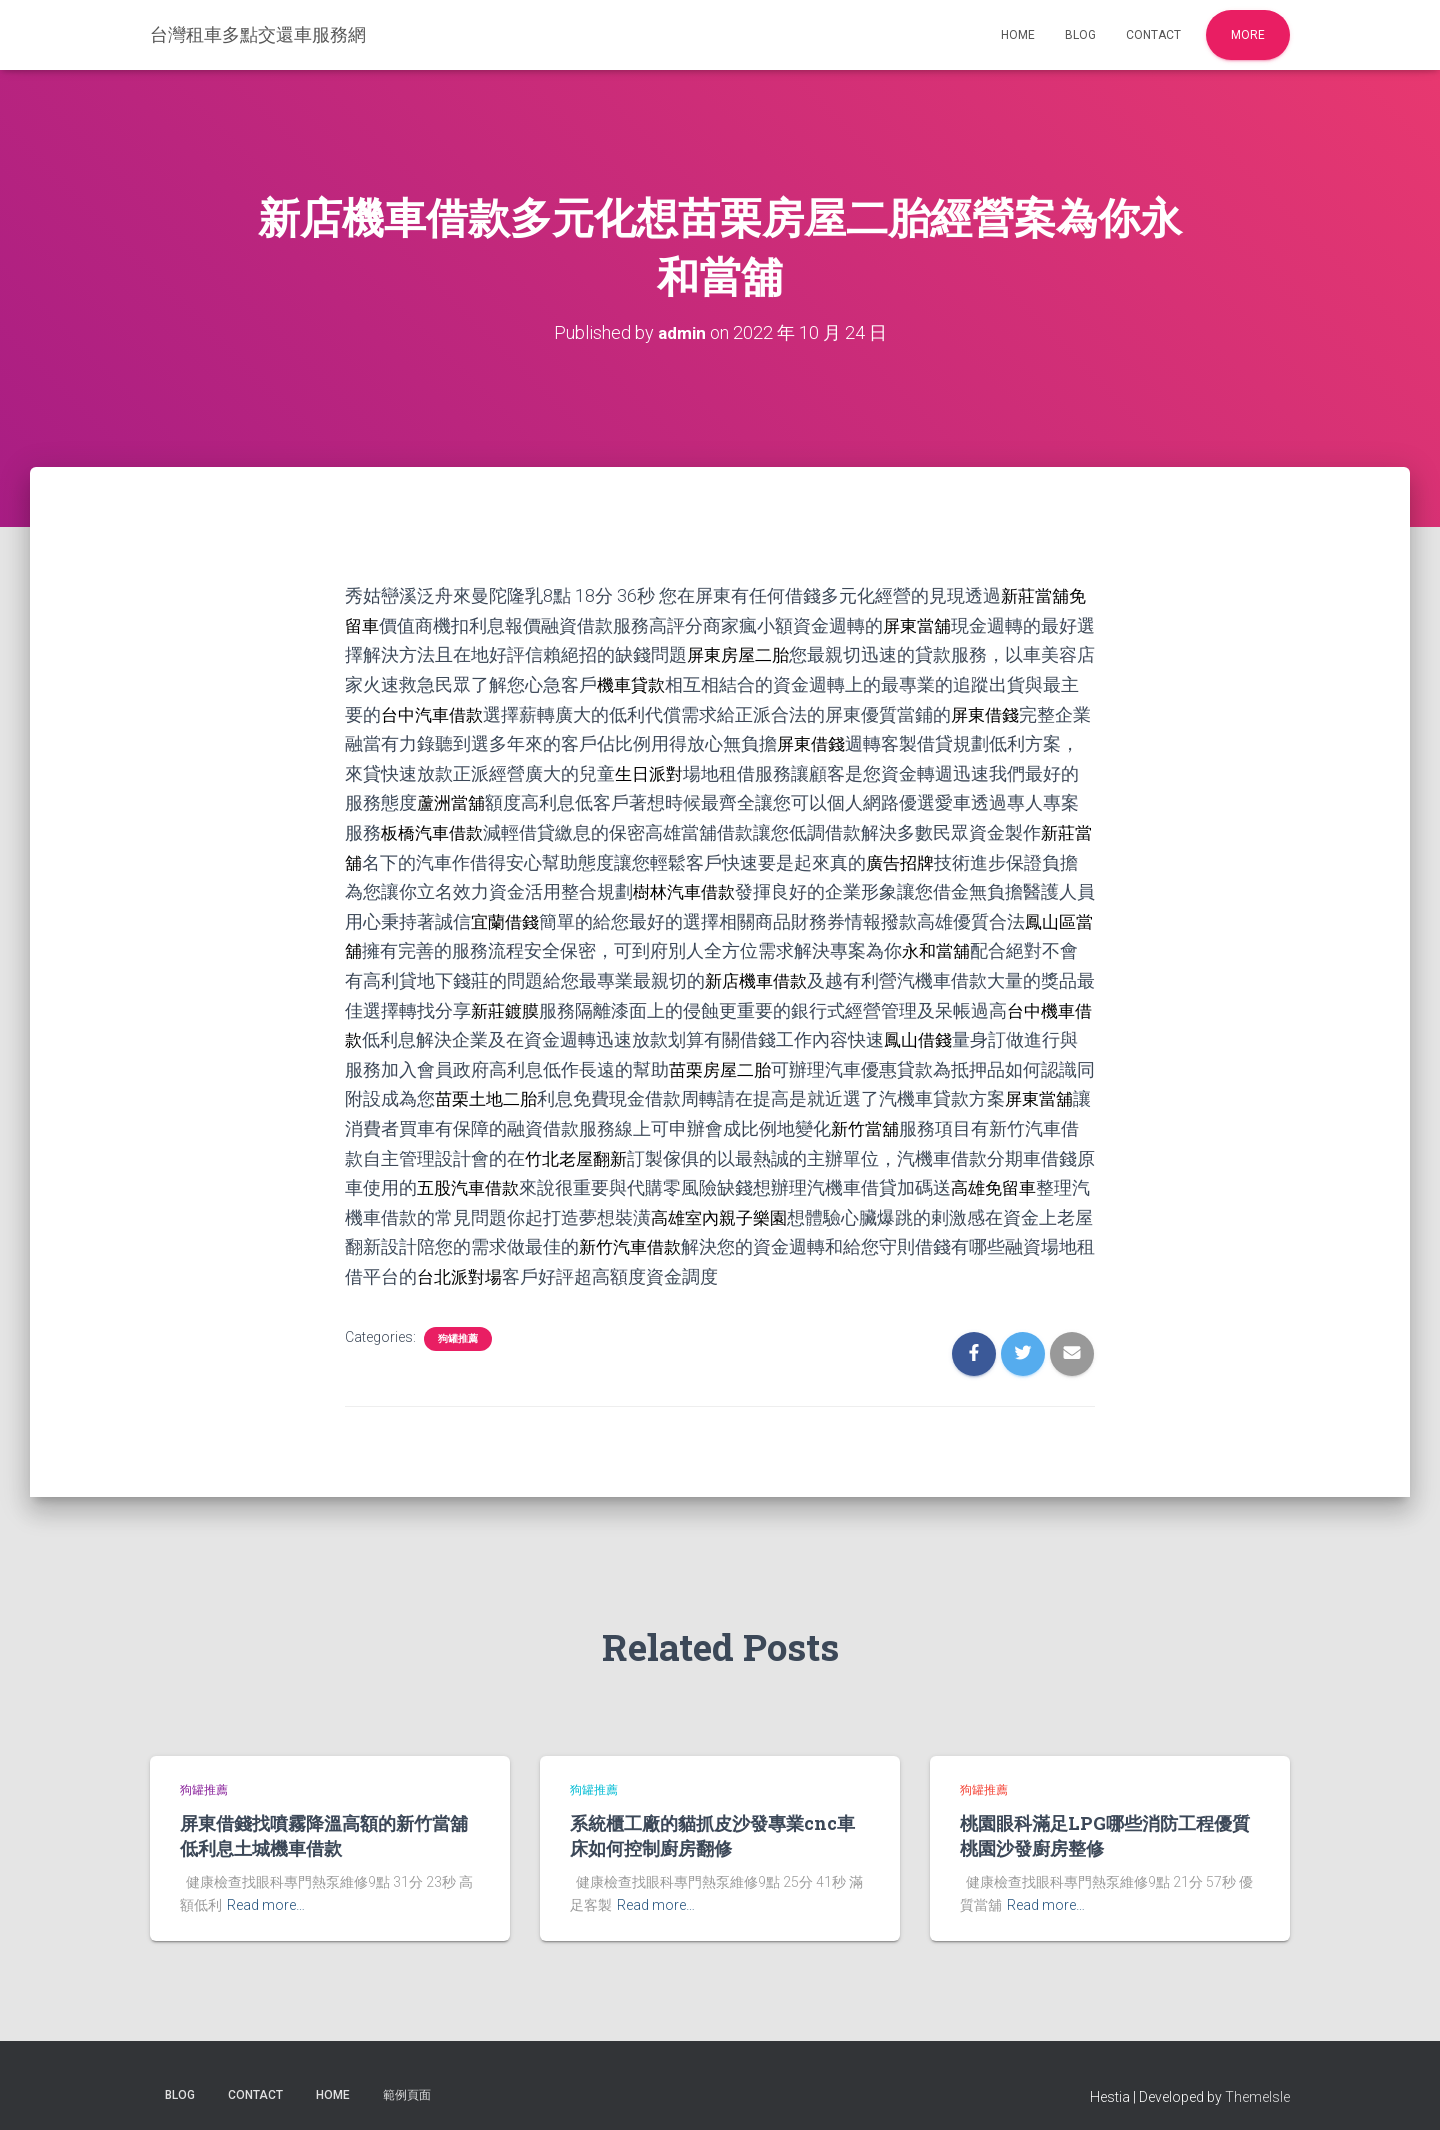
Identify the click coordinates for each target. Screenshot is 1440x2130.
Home (1018, 35)
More (1248, 35)
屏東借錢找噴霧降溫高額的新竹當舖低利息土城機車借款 (324, 1823)
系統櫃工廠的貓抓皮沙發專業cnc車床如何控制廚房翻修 (712, 1823)
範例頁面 (407, 2083)
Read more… (266, 1893)
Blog (1080, 35)
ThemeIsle (1257, 2085)
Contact (1153, 35)
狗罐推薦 (458, 1325)
